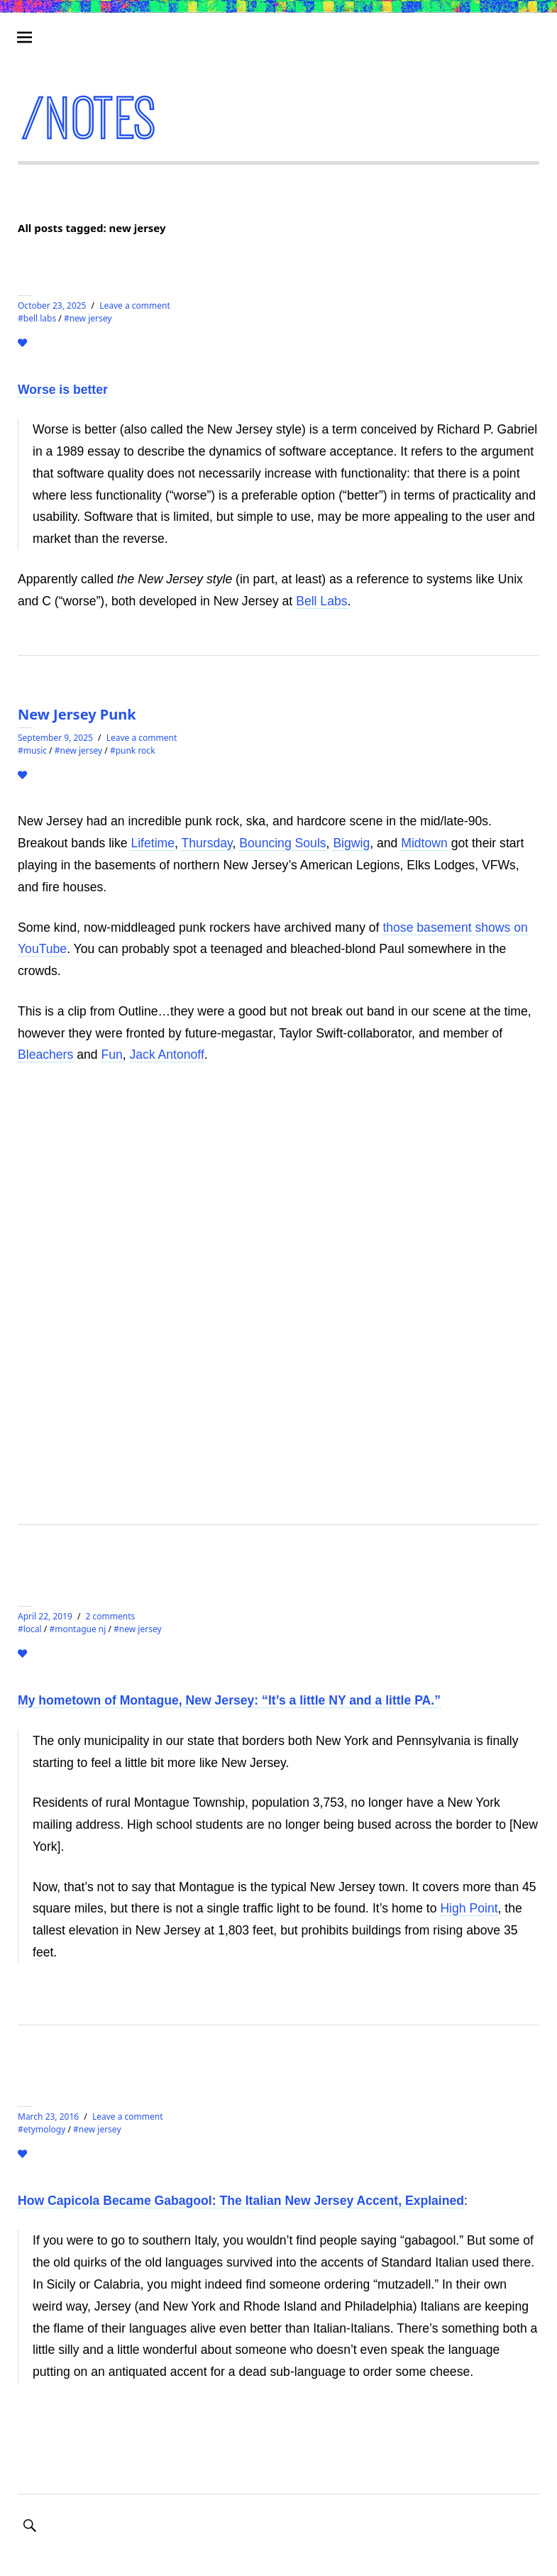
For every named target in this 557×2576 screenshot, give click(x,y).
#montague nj (77, 1629)
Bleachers (45, 1054)
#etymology (41, 2129)
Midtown (424, 843)
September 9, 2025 (55, 738)
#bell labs (37, 318)
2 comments (111, 1616)
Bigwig (351, 843)
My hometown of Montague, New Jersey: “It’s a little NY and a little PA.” (229, 1700)
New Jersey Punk (77, 714)
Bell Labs (321, 601)
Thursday (207, 843)
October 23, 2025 (52, 305)
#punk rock (132, 750)
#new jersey (87, 318)
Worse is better (63, 389)
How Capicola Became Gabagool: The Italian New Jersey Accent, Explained (241, 2201)
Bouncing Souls (282, 843)
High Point (468, 1908)
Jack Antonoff (167, 1054)
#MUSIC (32, 750)
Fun (111, 1054)
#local (30, 1629)
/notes (89, 118)
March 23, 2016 (48, 2116)
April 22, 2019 (45, 1616)
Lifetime (153, 843)
